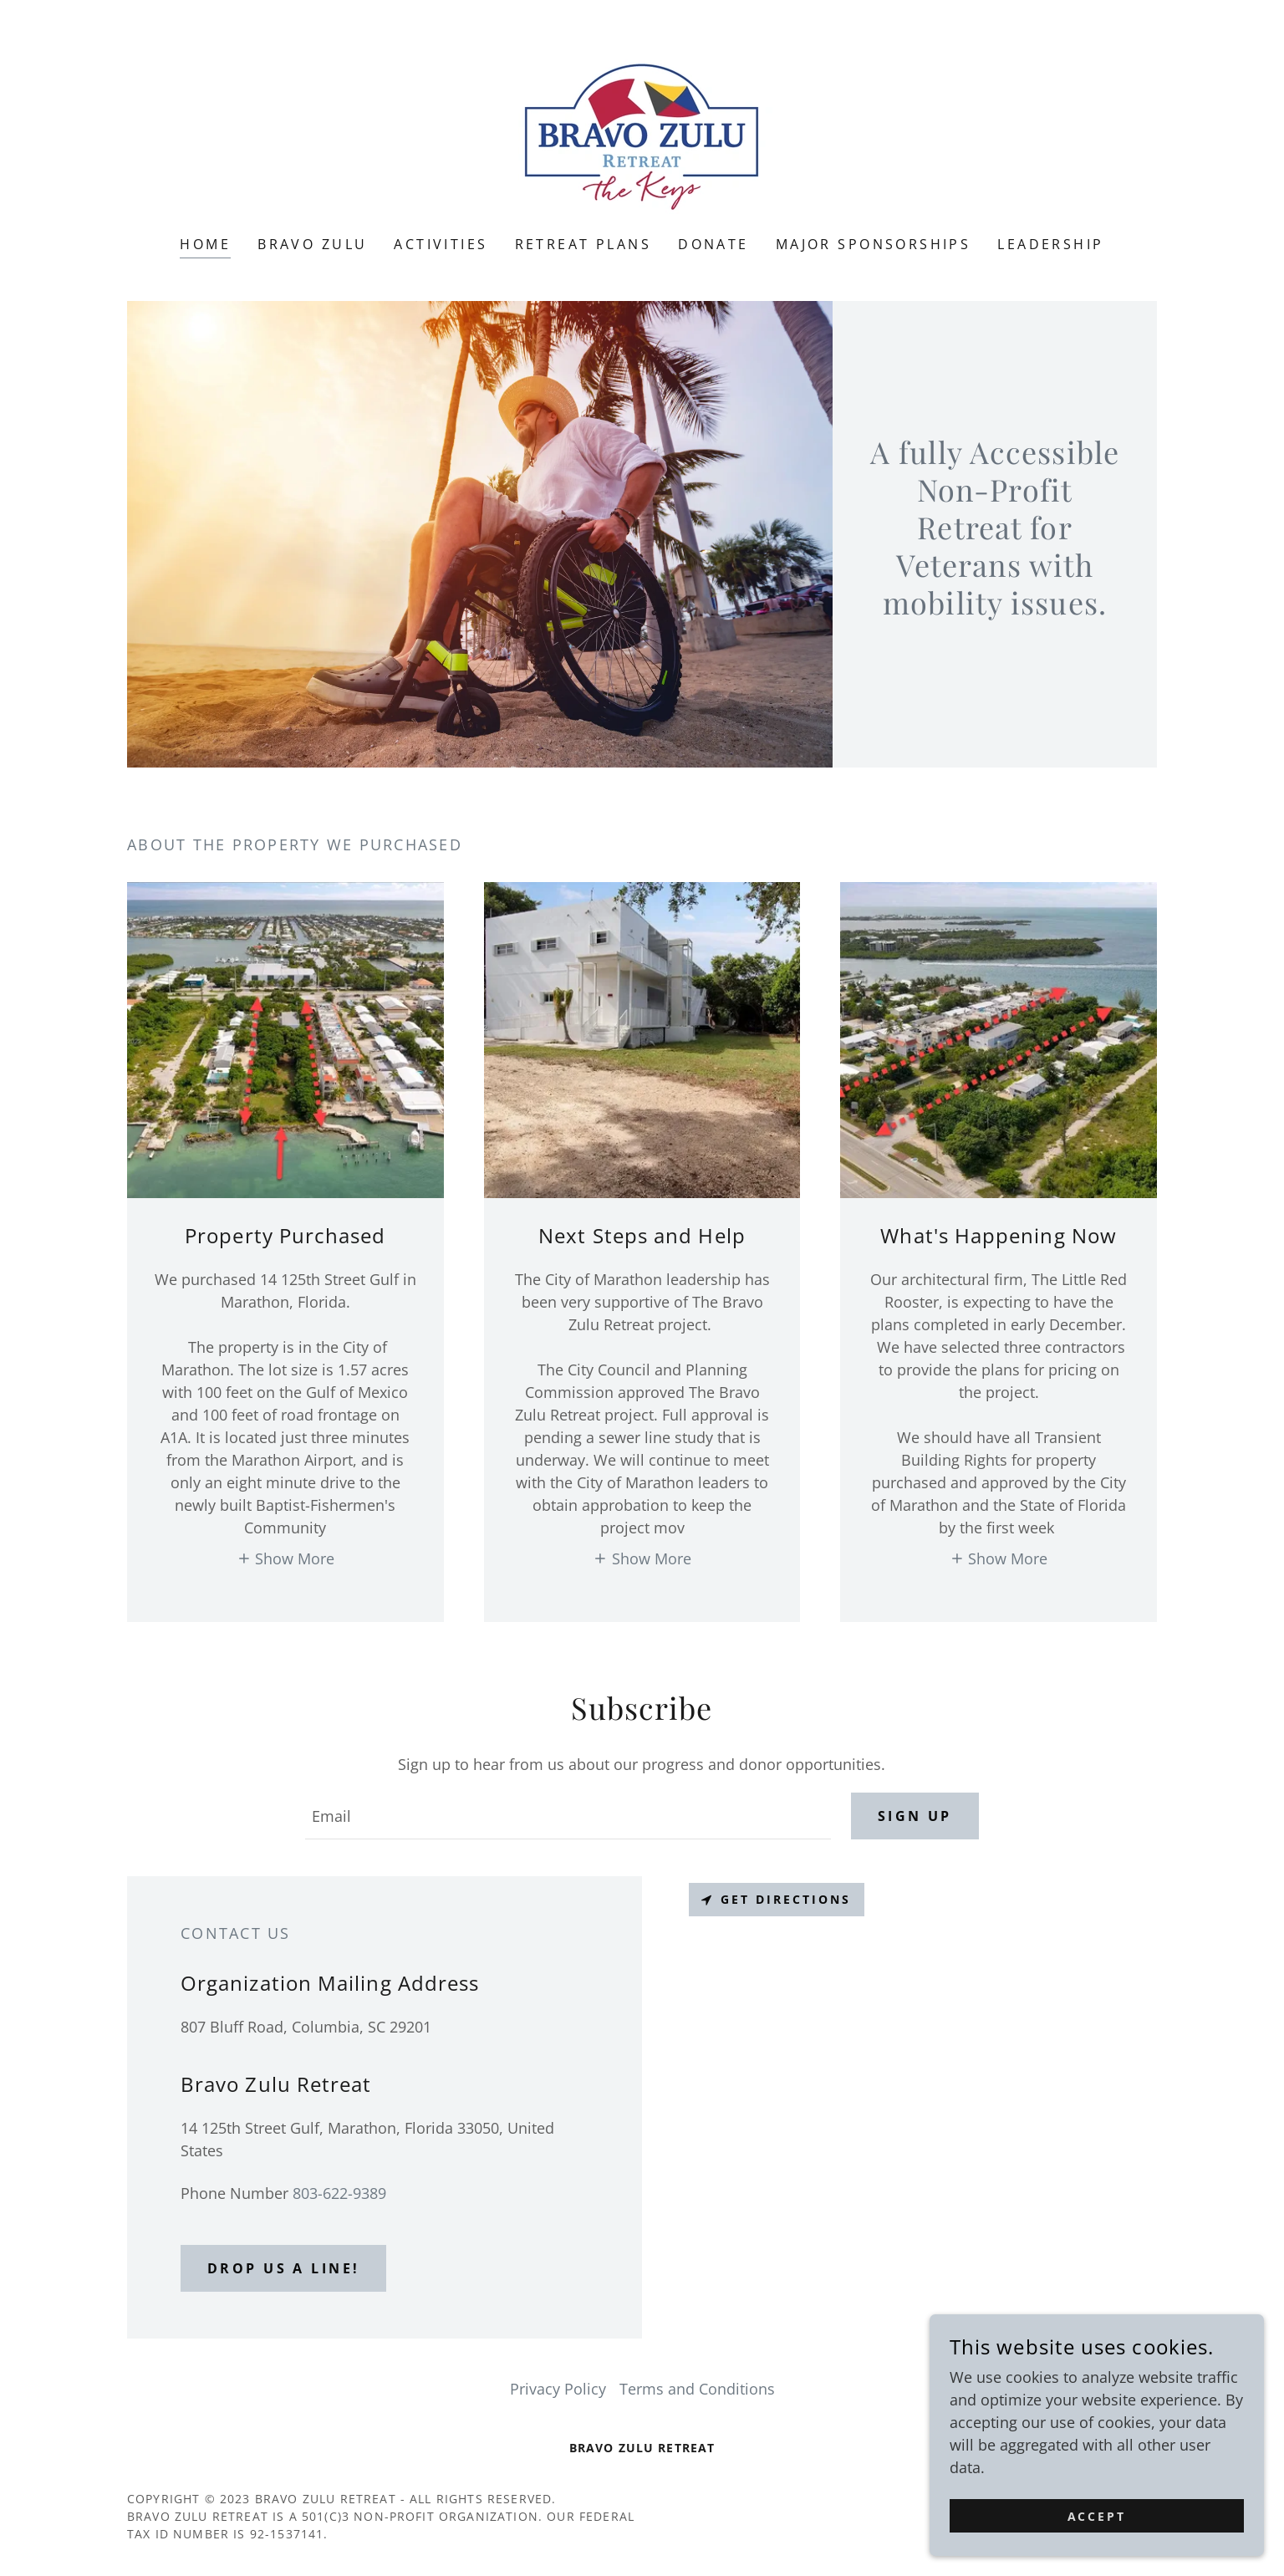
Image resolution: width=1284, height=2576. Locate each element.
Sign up (915, 1816)
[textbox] (567, 1816)
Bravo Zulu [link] (312, 244)
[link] (642, 129)
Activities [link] (440, 244)
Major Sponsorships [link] (873, 244)
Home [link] (205, 244)
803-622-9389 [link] (339, 2193)
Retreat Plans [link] (583, 244)
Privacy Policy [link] (558, 2389)
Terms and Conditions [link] (697, 2389)
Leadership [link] (1050, 244)
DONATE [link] (713, 244)
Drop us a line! (283, 2268)
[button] (286, 1557)
